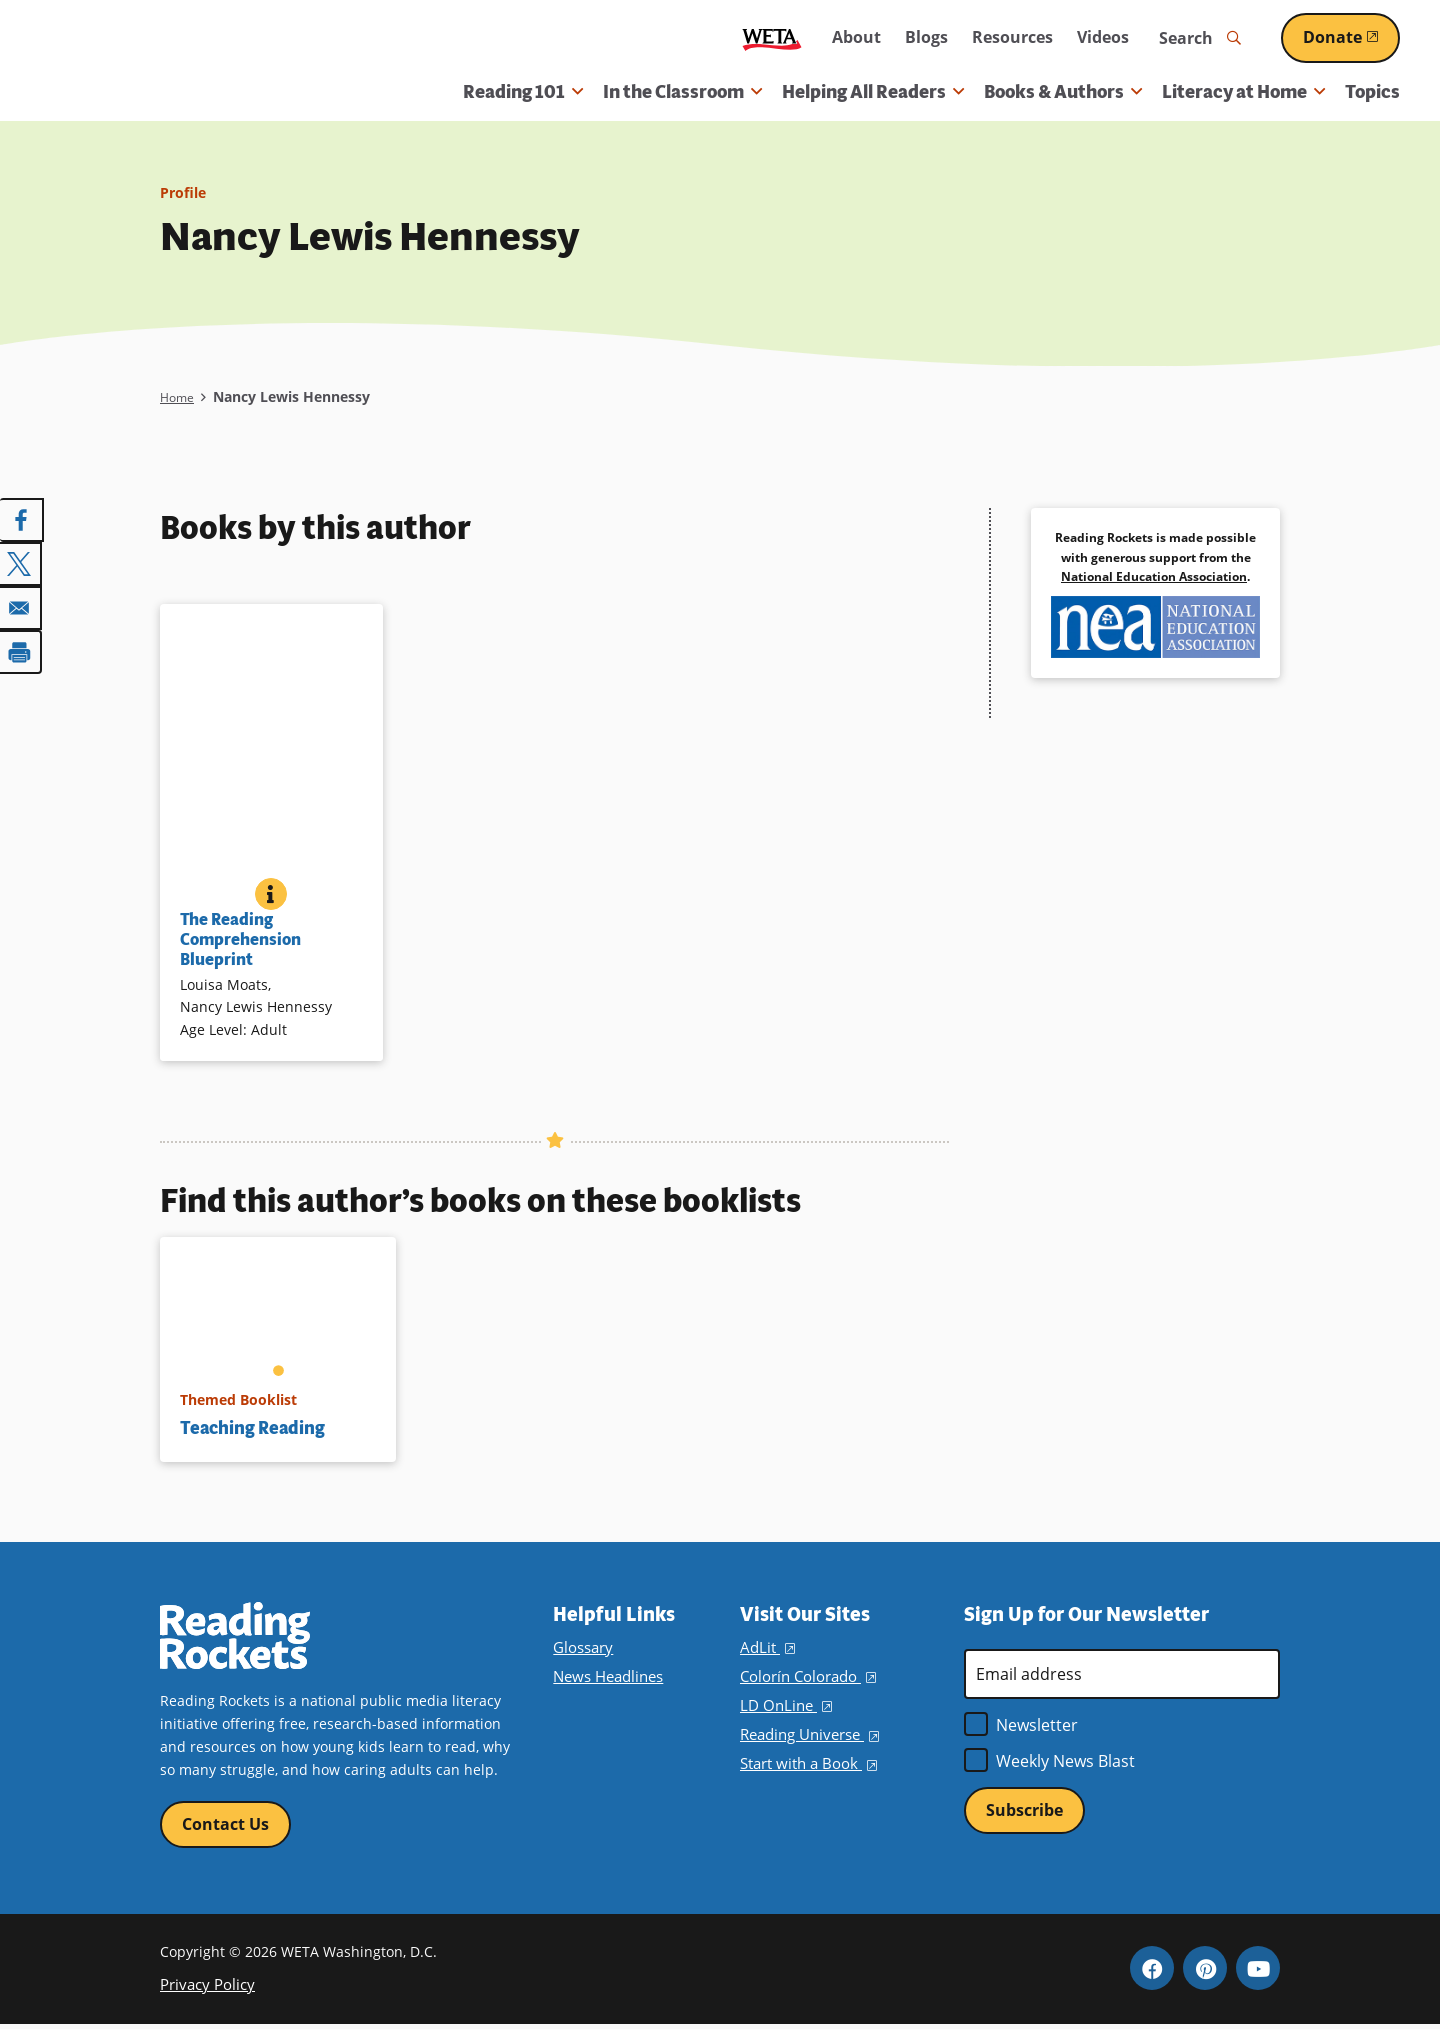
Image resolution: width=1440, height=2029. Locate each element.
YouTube (1258, 1972)
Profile (186, 192)
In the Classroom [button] (682, 92)
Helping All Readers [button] (873, 92)
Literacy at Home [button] (1243, 92)
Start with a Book (805, 1763)
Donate (1351, 37)
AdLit (766, 1647)
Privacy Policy (204, 1987)
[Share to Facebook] (22, 520)
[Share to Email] (22, 604)
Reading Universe (808, 1734)
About (856, 37)
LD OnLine (783, 1705)
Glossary (581, 1647)
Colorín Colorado (805, 1676)
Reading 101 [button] (523, 92)
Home (179, 396)
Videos (1103, 37)
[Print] (22, 646)
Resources (1012, 37)
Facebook (1152, 1972)
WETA (772, 38)
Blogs (926, 37)
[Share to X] (22, 562)
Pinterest (1205, 1972)
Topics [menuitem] (1372, 92)
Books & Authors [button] (1063, 92)
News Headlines (607, 1676)
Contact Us (225, 1825)
